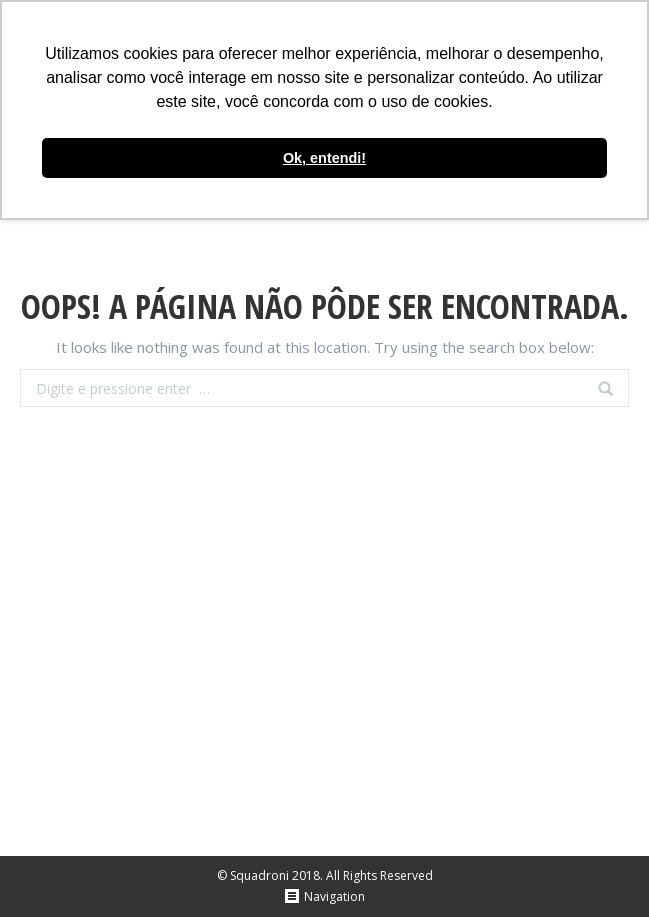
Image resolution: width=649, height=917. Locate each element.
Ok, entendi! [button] (324, 158)
